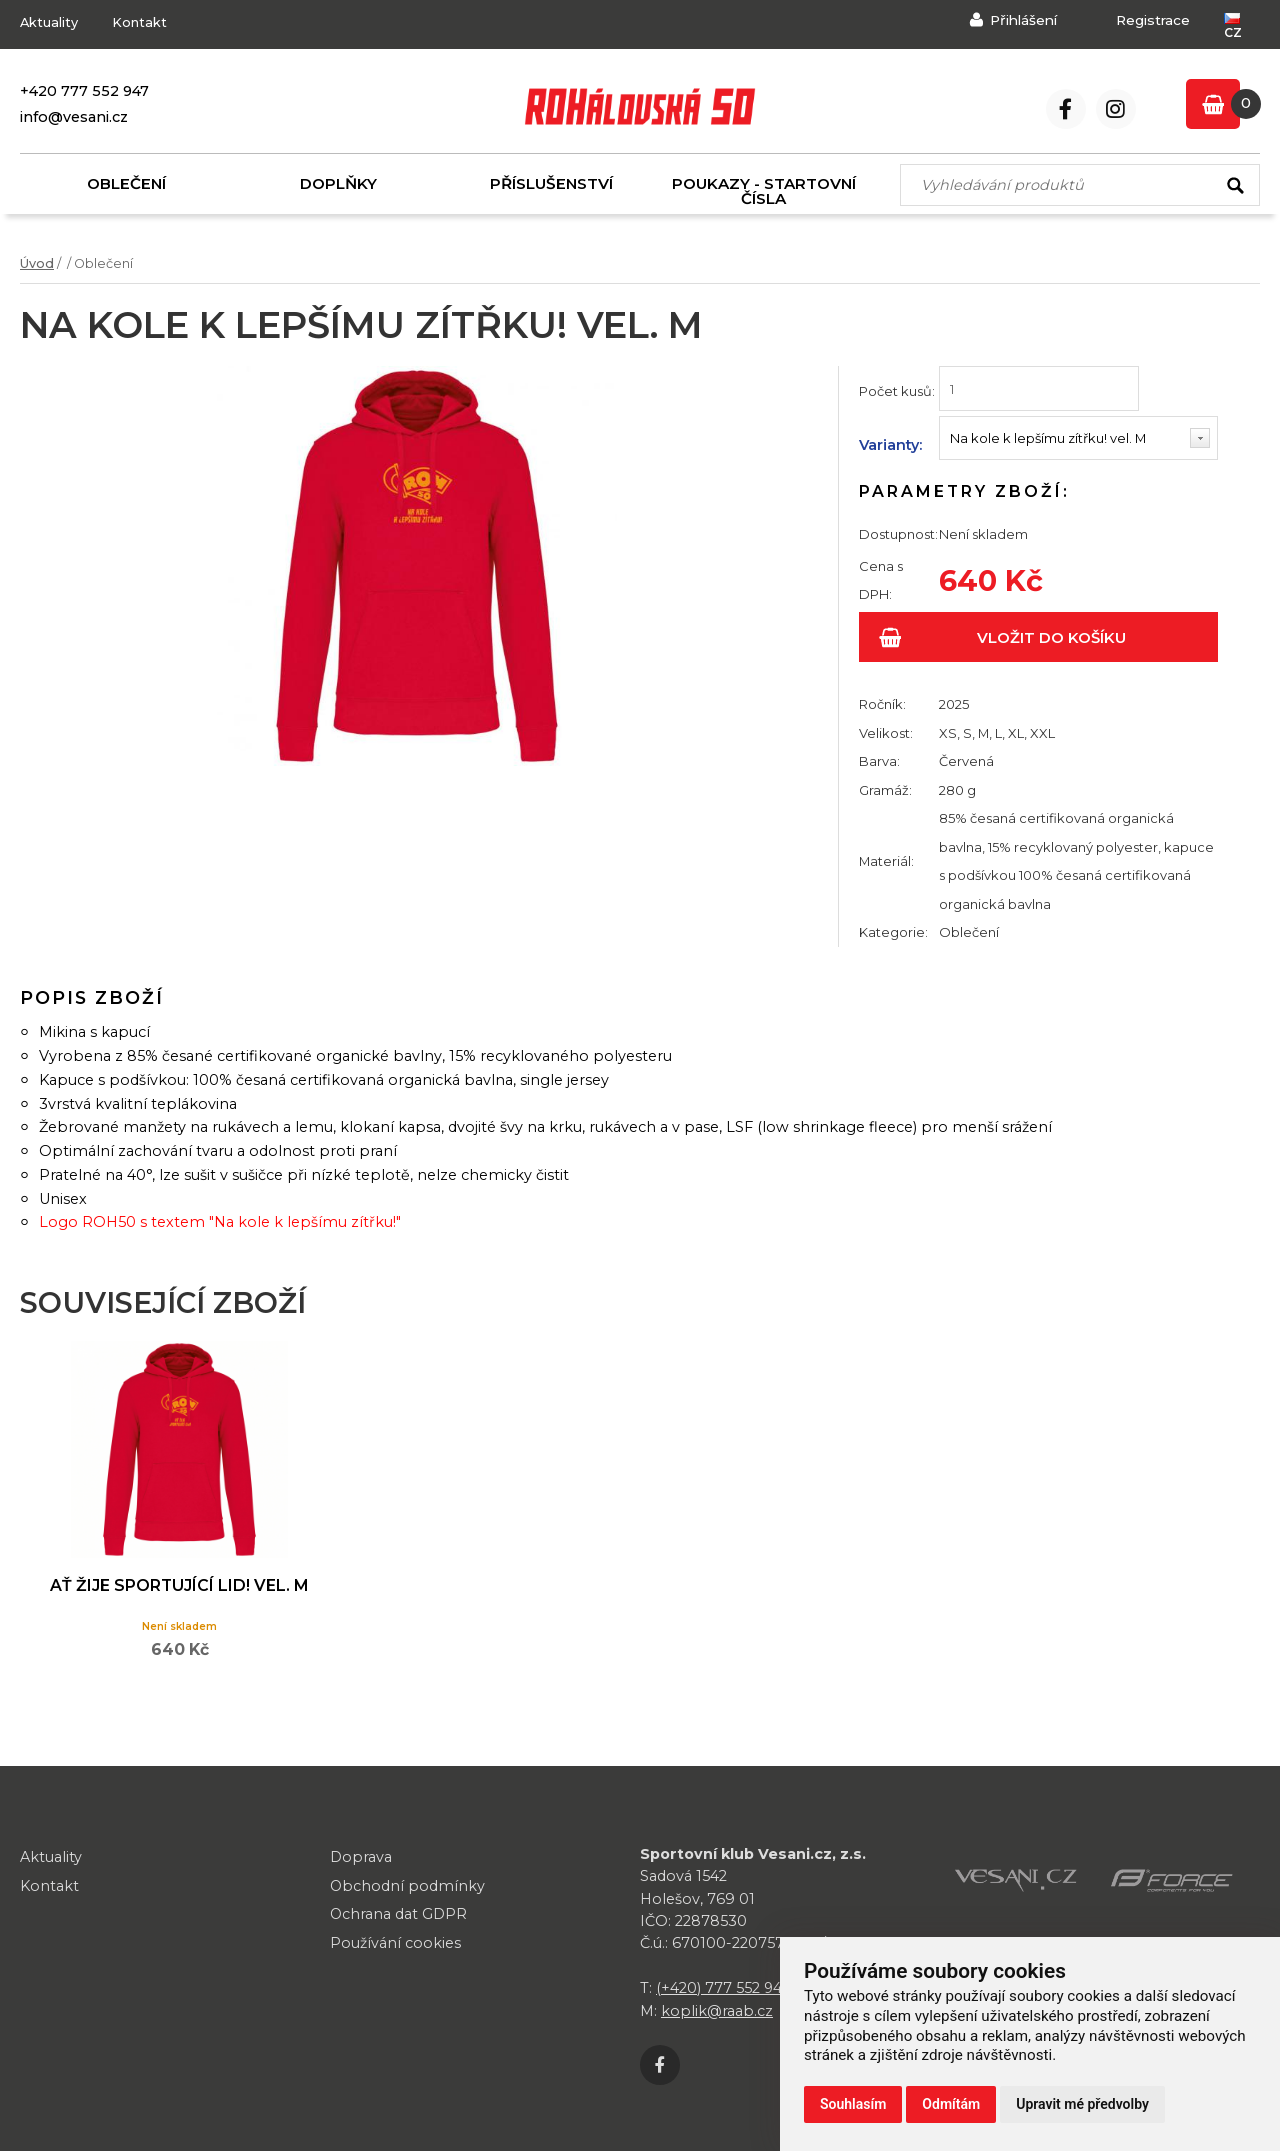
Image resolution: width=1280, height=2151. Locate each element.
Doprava (361, 1856)
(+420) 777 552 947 (723, 1988)
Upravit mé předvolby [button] (1082, 2104)
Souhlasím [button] (853, 2104)
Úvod (37, 263)
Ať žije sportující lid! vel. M (174, 1596)
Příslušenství (551, 183)
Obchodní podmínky (408, 1885)
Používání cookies (395, 1943)
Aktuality (49, 22)
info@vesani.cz (74, 117)
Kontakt (139, 22)
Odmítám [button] (951, 2104)
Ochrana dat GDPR (399, 1914)
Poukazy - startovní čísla (764, 191)
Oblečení (126, 183)
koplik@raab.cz (717, 2011)
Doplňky (338, 183)
